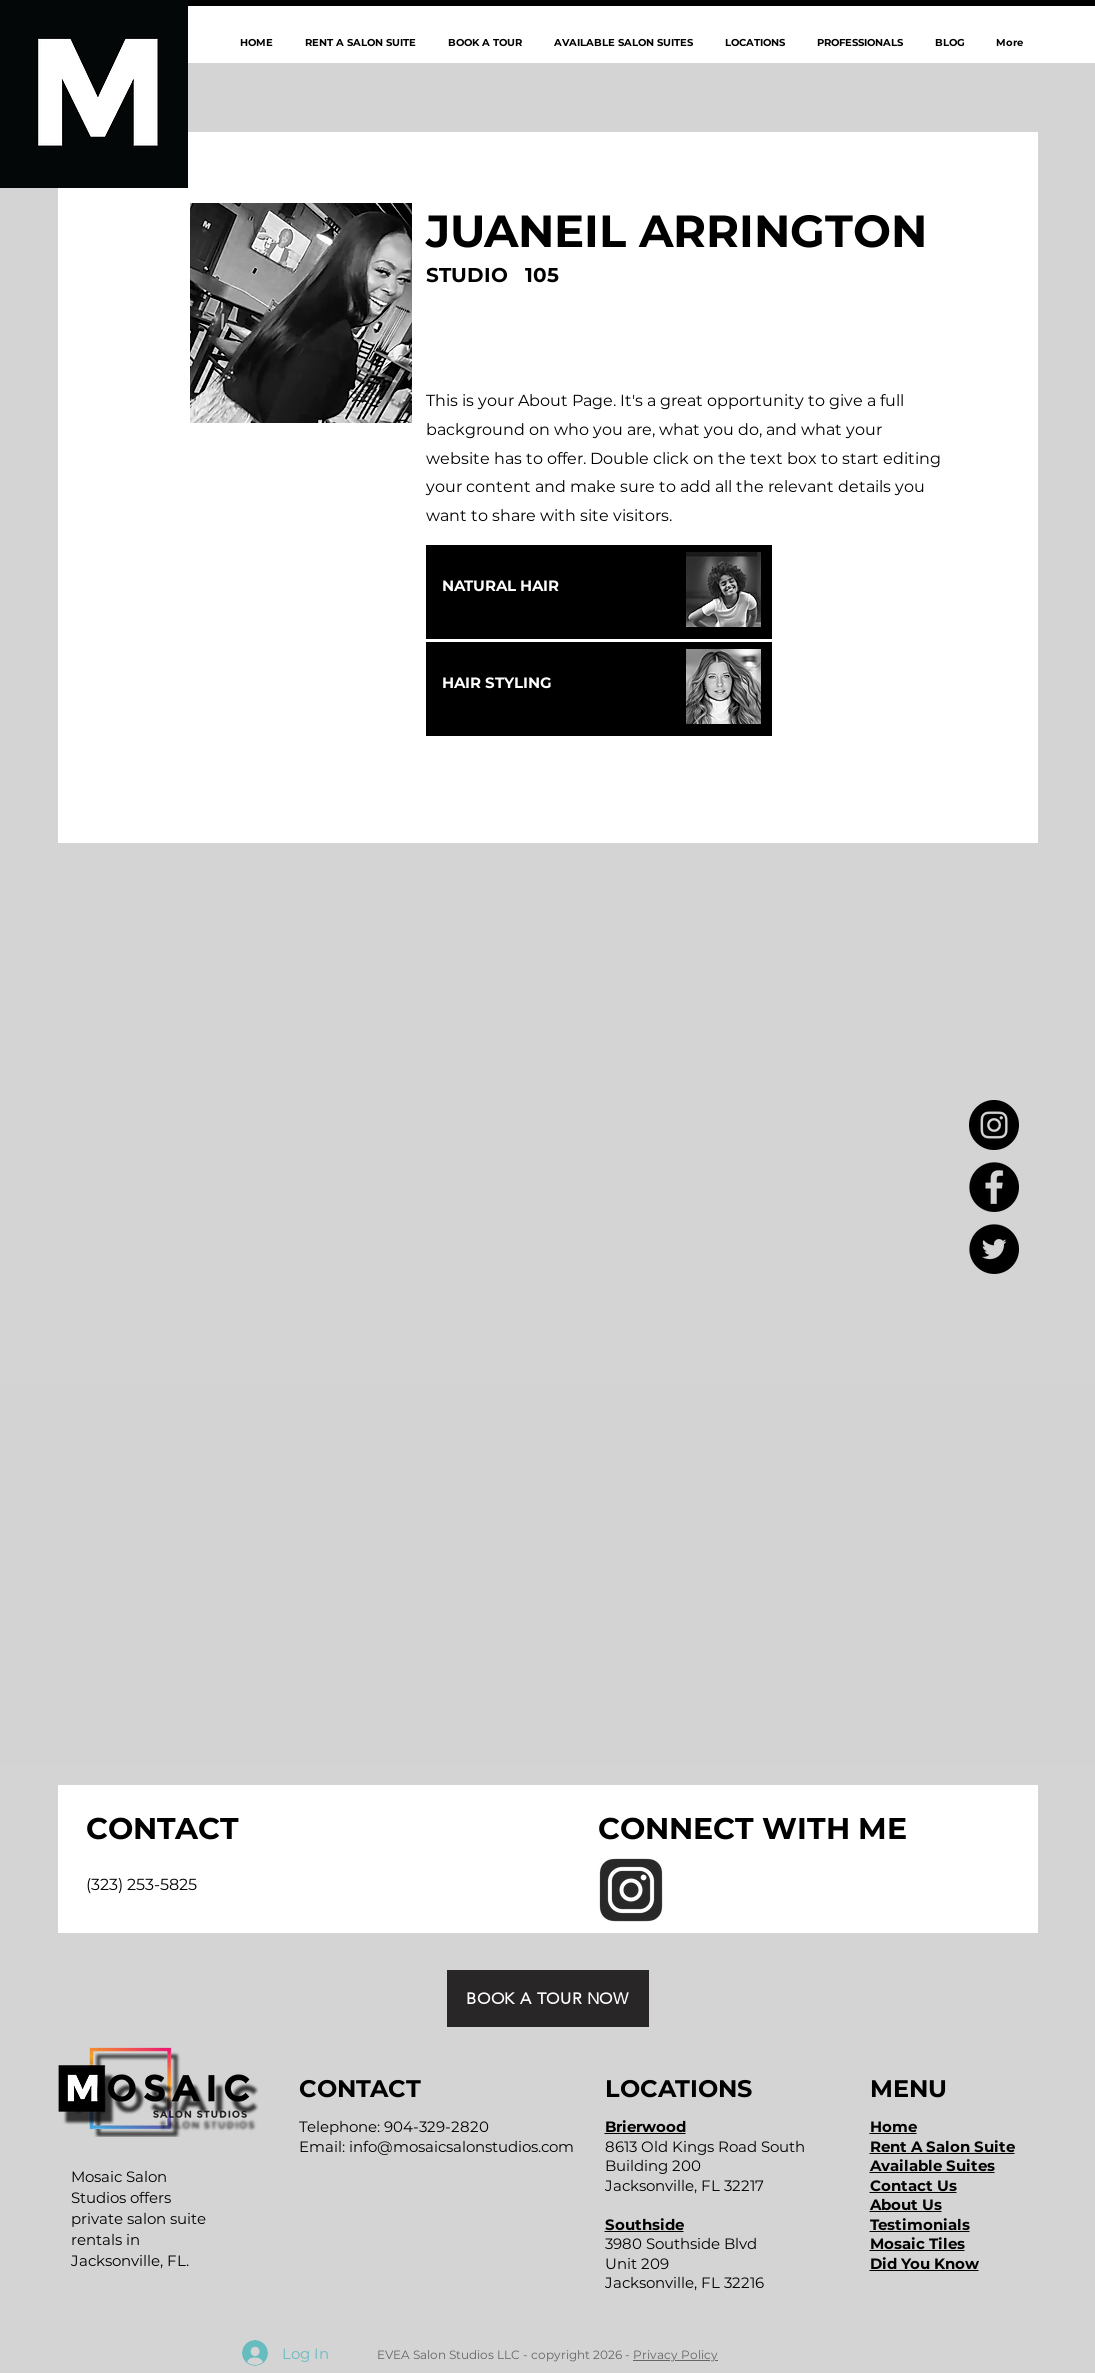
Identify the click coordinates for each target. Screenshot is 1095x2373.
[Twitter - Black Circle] (994, 1249)
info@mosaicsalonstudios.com (461, 2146)
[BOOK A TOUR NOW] (548, 1998)
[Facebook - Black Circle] (994, 1187)
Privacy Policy (675, 2354)
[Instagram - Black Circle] (994, 1125)
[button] (754, 42)
